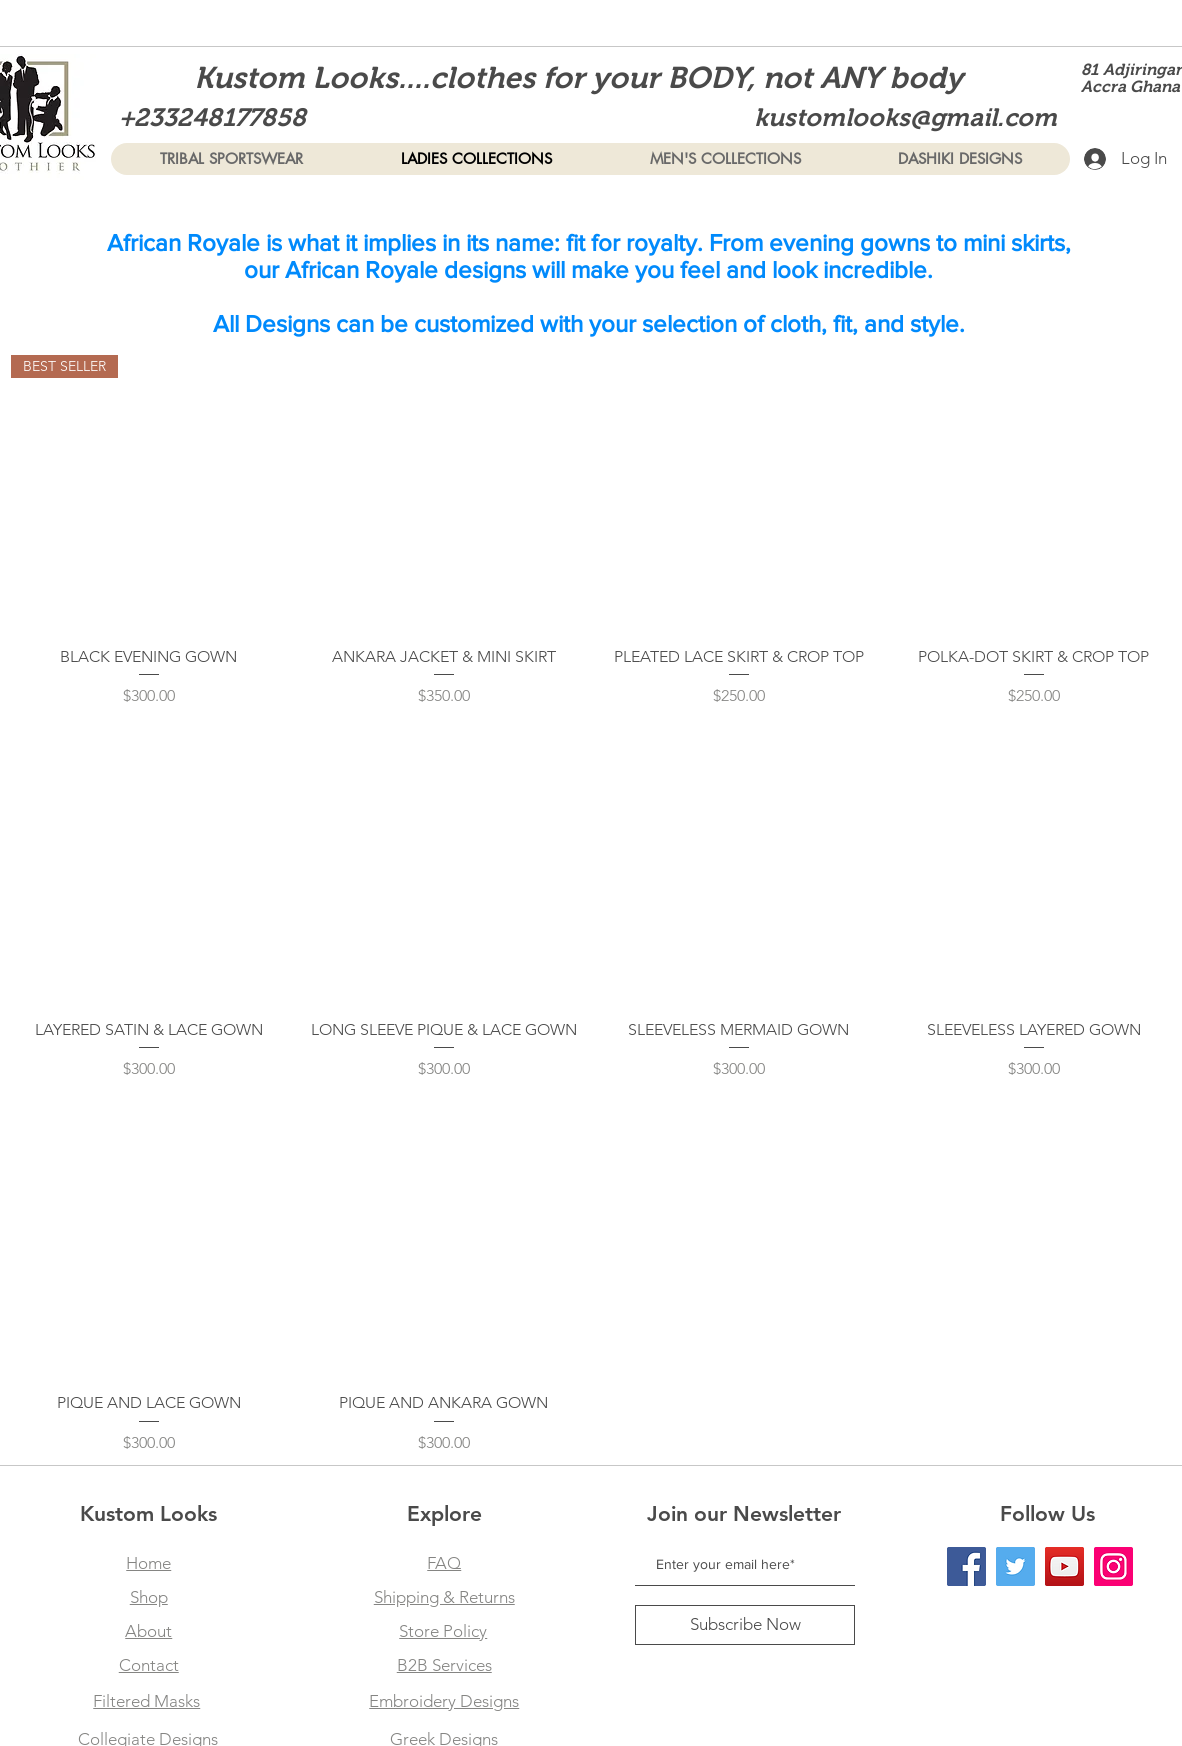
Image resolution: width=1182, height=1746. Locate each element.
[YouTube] (1064, 1566)
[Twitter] (1015, 1566)
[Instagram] (1113, 1566)
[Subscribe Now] (745, 1625)
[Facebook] (966, 1566)
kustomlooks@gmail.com (905, 117)
